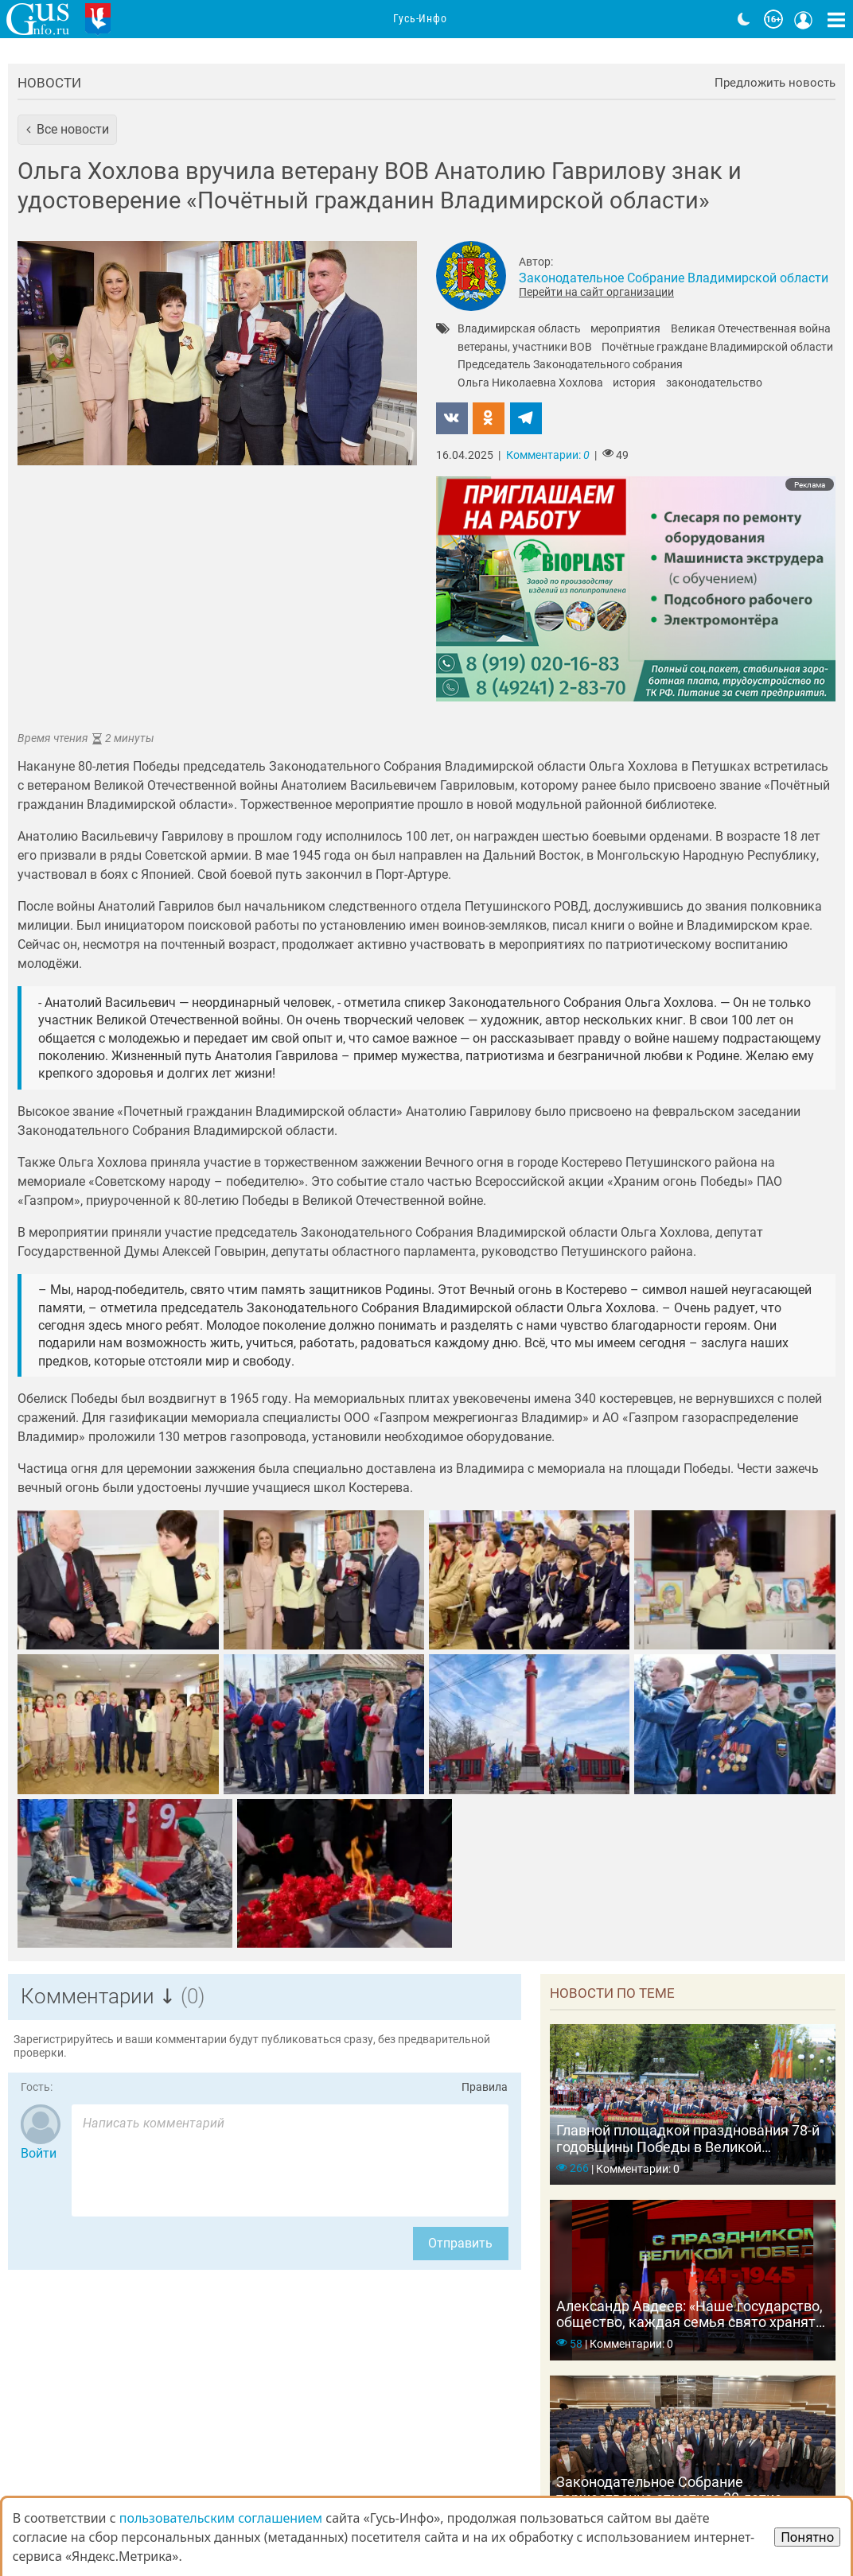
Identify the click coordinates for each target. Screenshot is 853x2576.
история (634, 383)
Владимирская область (519, 329)
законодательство (714, 383)
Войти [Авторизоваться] (38, 2153)
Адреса (472, 19)
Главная (157, 19)
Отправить (460, 2243)
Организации (387, 19)
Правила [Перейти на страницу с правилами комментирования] (485, 2087)
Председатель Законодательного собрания (570, 365)
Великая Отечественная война (751, 329)
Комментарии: (548, 455)
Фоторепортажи (568, 19)
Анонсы (300, 19)
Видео (660, 19)
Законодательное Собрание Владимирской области (673, 278)
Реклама (809, 484)
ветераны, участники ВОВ (525, 347)
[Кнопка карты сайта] (836, 19)
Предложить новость (775, 83)
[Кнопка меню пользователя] (803, 19)
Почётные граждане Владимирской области (717, 347)
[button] (67, 130)
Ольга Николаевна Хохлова (530, 383)
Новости (49, 83)
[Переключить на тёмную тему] (744, 19)
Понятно (807, 2537)
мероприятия (625, 329)
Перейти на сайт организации (596, 292)
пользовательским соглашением (220, 2518)
